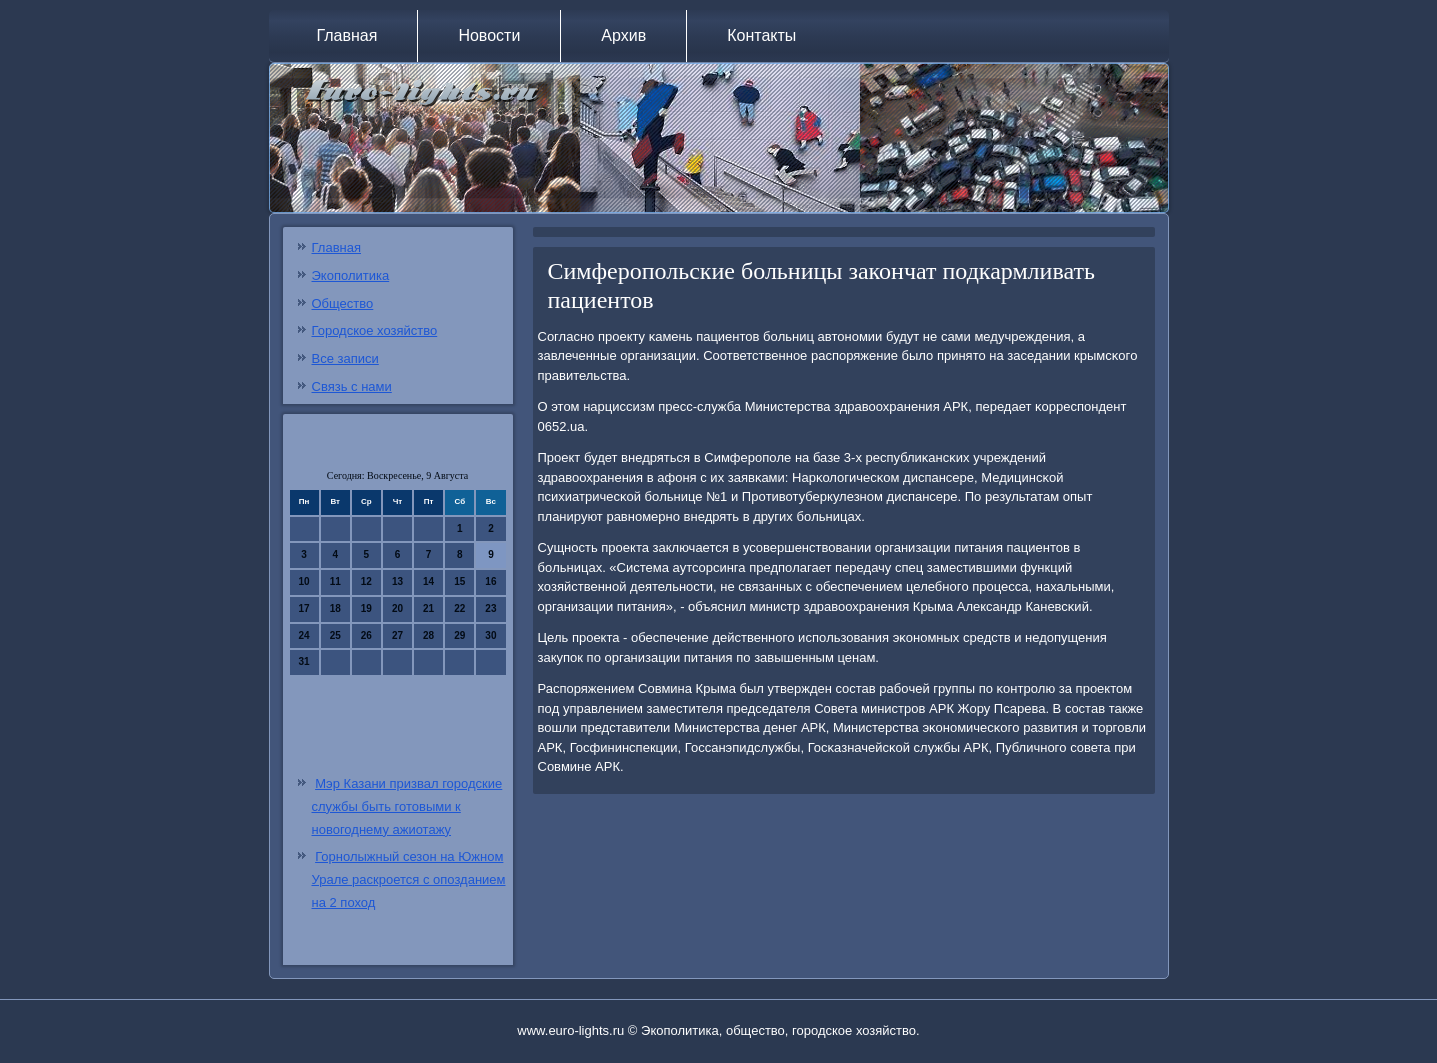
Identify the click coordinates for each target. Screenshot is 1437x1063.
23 (490, 608)
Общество (343, 303)
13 (397, 581)
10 (304, 581)
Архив (623, 35)
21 (428, 608)
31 (304, 661)
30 (490, 635)
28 (428, 635)
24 (304, 635)
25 (335, 635)
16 (490, 581)
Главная (347, 35)
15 (459, 581)
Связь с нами (352, 386)
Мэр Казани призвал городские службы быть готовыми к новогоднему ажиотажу (407, 806)
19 (366, 608)
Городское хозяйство (375, 330)
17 (304, 608)
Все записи (345, 358)
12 (366, 581)
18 (335, 608)
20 (397, 608)
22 (459, 608)
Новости (489, 35)
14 (428, 581)
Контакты (761, 35)
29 (459, 635)
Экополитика (351, 275)
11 (335, 581)
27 (397, 635)
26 (366, 635)
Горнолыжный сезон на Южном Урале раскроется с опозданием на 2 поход (409, 879)
